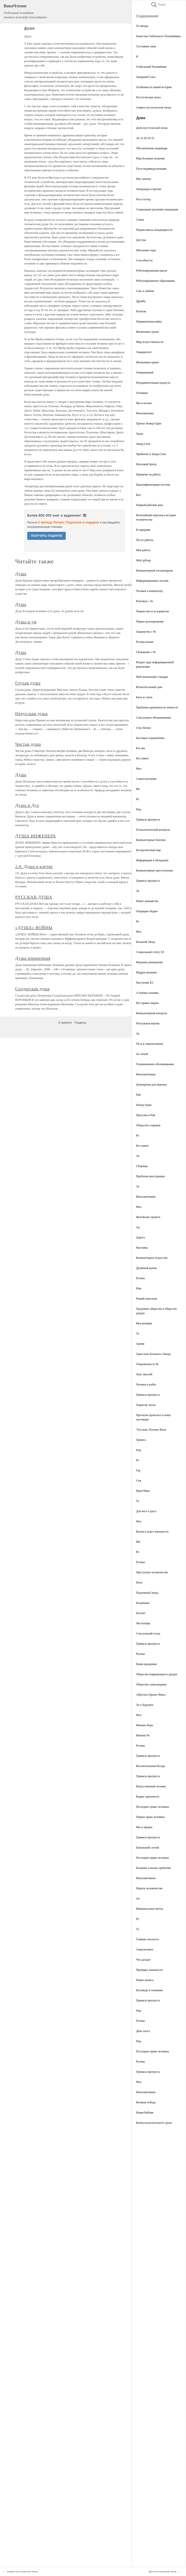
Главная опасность (147, 1939)
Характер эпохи (145, 1404)
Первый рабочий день (149, 505)
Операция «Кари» (147, 911)
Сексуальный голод (148, 1633)
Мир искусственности (149, 341)
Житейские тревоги (148, 1217)
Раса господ (143, 199)
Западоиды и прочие (148, 189)
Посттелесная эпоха (148, 97)
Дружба (141, 301)
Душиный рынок (146, 1268)
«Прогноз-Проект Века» (151, 1694)
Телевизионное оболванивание (155, 1064)
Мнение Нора (144, 1725)
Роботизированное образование (155, 280)
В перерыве (143, 529)
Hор (138, 2041)
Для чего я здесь (146, 1511)
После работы (144, 539)
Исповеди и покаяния (149, 1990)
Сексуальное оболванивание (153, 717)
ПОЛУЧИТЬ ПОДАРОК (46, 535)
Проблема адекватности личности (157, 707)
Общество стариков (148, 1125)
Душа (20, 573)
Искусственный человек (151, 1786)
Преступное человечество (152, 1572)
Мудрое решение (146, 972)
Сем (138, 1480)
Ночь (139, 1582)
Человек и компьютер (149, 590)
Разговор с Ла (144, 601)
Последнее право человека (152, 1806)
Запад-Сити (143, 443)
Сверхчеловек (144, 1949)
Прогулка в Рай (145, 1115)
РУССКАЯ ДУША (33, 897)
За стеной (142, 1053)
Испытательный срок (149, 687)
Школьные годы (146, 250)
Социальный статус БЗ (150, 952)
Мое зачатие (143, 178)
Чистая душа (28, 744)
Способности (144, 260)
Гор (138, 1470)
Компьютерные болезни (150, 839)
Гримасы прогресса (148, 819)
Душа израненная (32, 958)
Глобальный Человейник (151, 66)
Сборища (141, 1166)
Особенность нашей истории (154, 87)
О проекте (65, 1022)
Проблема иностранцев (150, 1176)
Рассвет (140, 1613)
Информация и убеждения (152, 860)
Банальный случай (147, 1847)
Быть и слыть (144, 697)
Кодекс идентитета (147, 1796)
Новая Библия (144, 2112)
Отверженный (144, 372)
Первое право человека (150, 1816)
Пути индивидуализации (151, 168)
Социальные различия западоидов (157, 209)
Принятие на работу (148, 474)
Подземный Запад (147, 1592)
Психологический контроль (153, 829)
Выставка (142, 1247)
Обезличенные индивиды (151, 148)
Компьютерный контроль (151, 1013)
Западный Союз (146, 76)
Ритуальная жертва (147, 1023)
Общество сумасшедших (151, 1684)
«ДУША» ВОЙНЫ (34, 927)
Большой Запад (145, 941)
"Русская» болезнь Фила (151, 1429)
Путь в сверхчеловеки (149, 1043)
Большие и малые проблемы (153, 1867)
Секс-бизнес (143, 727)
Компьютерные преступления (154, 870)
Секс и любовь (145, 290)
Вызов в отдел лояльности (152, 1531)
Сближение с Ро (146, 652)
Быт (138, 494)
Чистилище (143, 1623)
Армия (140, 1343)
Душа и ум (26, 621)
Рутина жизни (144, 641)
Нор (138, 809)
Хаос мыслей (144, 1374)
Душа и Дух (27, 805)
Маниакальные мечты (149, 1908)
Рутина (140, 1278)
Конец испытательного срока (154, 2122)
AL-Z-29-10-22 (145, 138)
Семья (140, 219)
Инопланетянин (145, 1074)
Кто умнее (142, 758)
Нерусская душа (31, 713)
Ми (138, 1541)
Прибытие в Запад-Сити (151, 454)
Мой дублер (143, 560)
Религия (141, 311)
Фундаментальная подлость (153, 382)
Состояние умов (146, 46)
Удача (139, 433)
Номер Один (143, 1104)
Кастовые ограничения (150, 738)
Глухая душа (28, 683)
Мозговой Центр (146, 464)
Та (137, 1333)
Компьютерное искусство (151, 1257)
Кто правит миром (147, 1003)
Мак (138, 1288)
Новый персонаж (146, 1298)
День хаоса (143, 2031)
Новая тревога (145, 1980)
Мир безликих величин (150, 158)
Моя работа (143, 550)
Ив (138, 788)
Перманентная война (149, 321)
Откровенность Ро (147, 1364)
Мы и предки (144, 1827)
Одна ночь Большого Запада (153, 1353)
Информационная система (152, 580)
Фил (138, 768)
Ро (137, 799)
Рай (138, 1094)
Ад (138, 1227)
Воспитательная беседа (150, 1766)
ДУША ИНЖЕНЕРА (35, 835)
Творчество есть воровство (152, 611)
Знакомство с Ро (146, 631)
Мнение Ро (143, 1735)
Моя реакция (144, 1323)
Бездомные (143, 1602)
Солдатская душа (32, 988)
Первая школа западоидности (154, 229)
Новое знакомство (147, 901)
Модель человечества (149, 1888)
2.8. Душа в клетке (34, 866)
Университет (144, 352)
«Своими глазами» (147, 992)
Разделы (80, 1022)
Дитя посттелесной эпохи (152, 127)
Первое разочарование (150, 621)
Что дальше (143, 1959)
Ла (137, 890)
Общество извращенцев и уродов (156, 1674)
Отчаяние (142, 392)
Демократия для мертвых (151, 1084)
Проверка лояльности (149, 1969)
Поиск (158, 4)
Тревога (141, 1439)
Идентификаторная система (153, 484)
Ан (138, 1898)
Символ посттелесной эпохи (153, 107)
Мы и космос (144, 403)
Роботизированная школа (151, 270)
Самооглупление (146, 778)
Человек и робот (146, 1384)
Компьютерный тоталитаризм (154, 570)
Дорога (140, 1237)
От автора (142, 25)
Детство (141, 240)
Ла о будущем (144, 1704)
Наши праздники (146, 1664)
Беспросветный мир (148, 850)
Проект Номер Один (148, 423)
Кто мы (140, 748)
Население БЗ (144, 982)
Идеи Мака (143, 1490)
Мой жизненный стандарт (152, 676)
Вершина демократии (149, 962)
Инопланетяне (145, 413)
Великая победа (145, 2102)
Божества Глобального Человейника (158, 36)
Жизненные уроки (147, 331)
